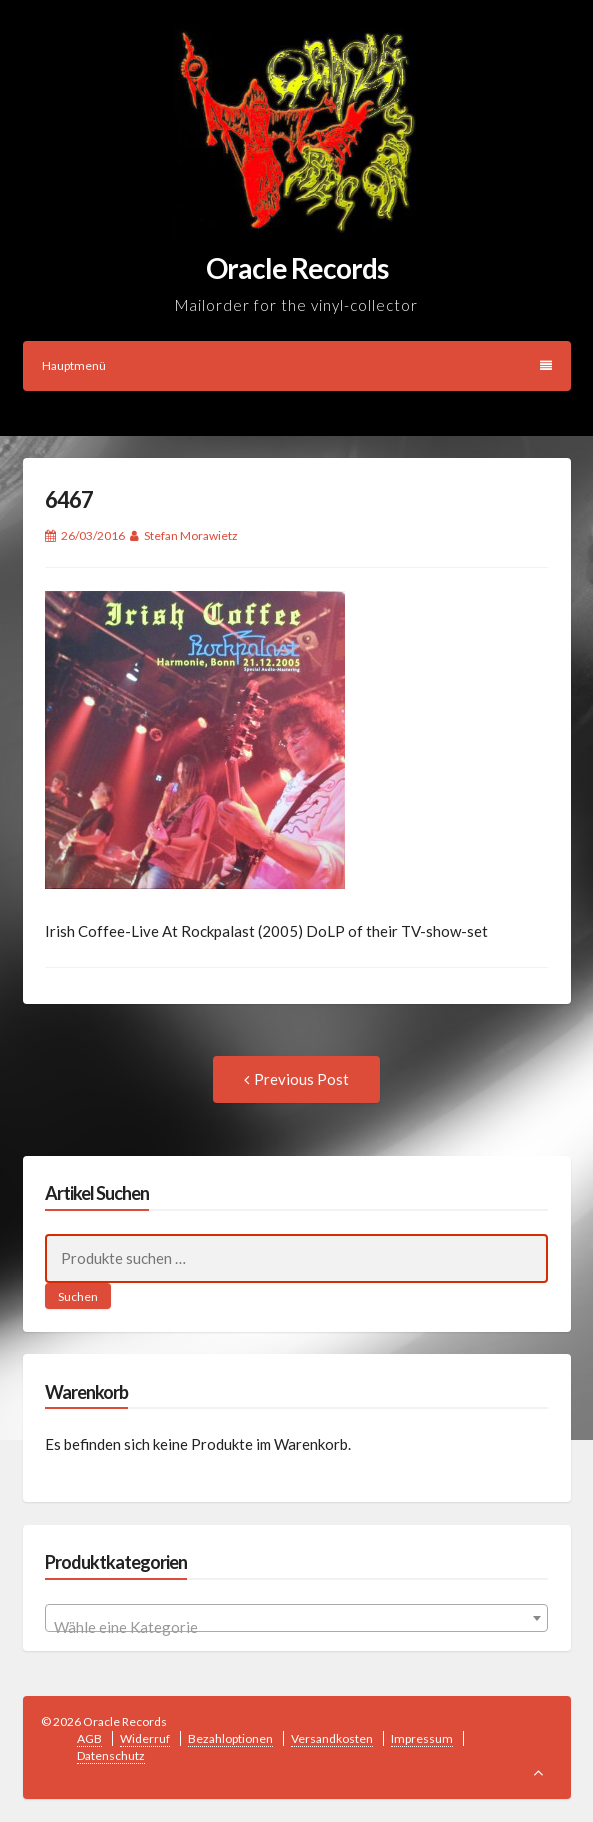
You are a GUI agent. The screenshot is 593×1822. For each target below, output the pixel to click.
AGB (89, 1738)
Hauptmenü (297, 365)
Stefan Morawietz (191, 535)
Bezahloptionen (230, 1738)
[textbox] (296, 1626)
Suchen (78, 1296)
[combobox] (296, 1618)
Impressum (422, 1738)
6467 (69, 499)
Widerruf (145, 1738)
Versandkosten (332, 1738)
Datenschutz (111, 1755)
